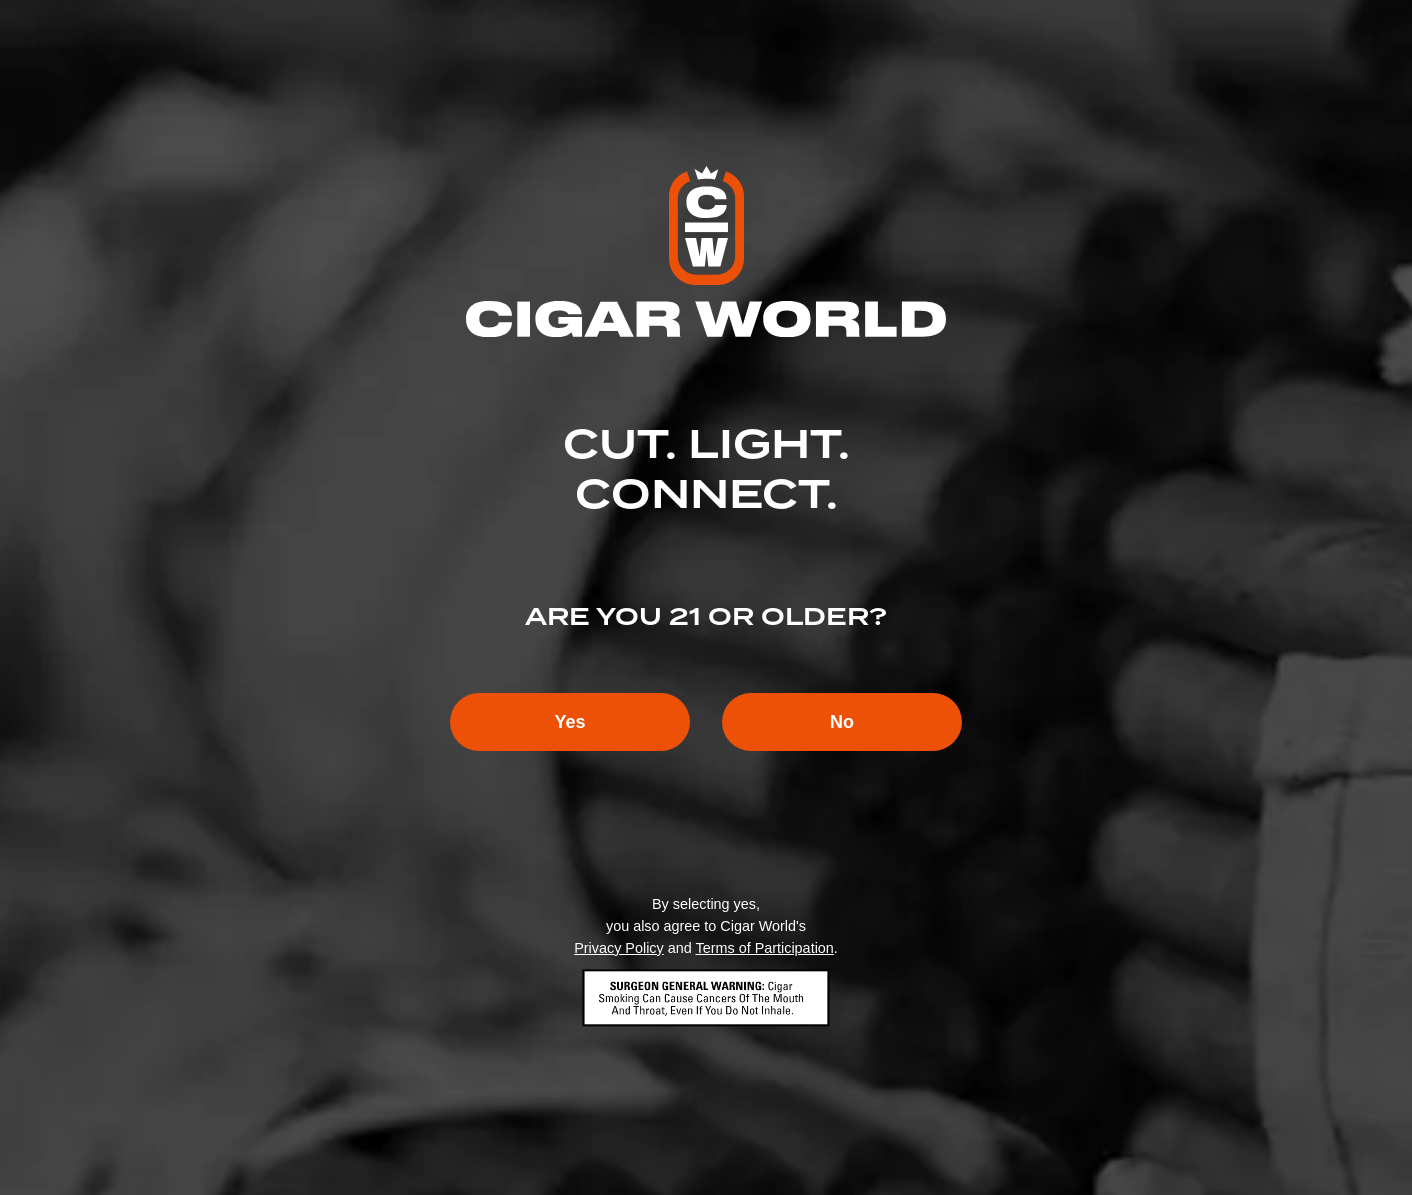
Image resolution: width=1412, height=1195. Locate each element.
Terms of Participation (764, 948)
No (842, 722)
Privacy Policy (619, 948)
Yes (569, 722)
